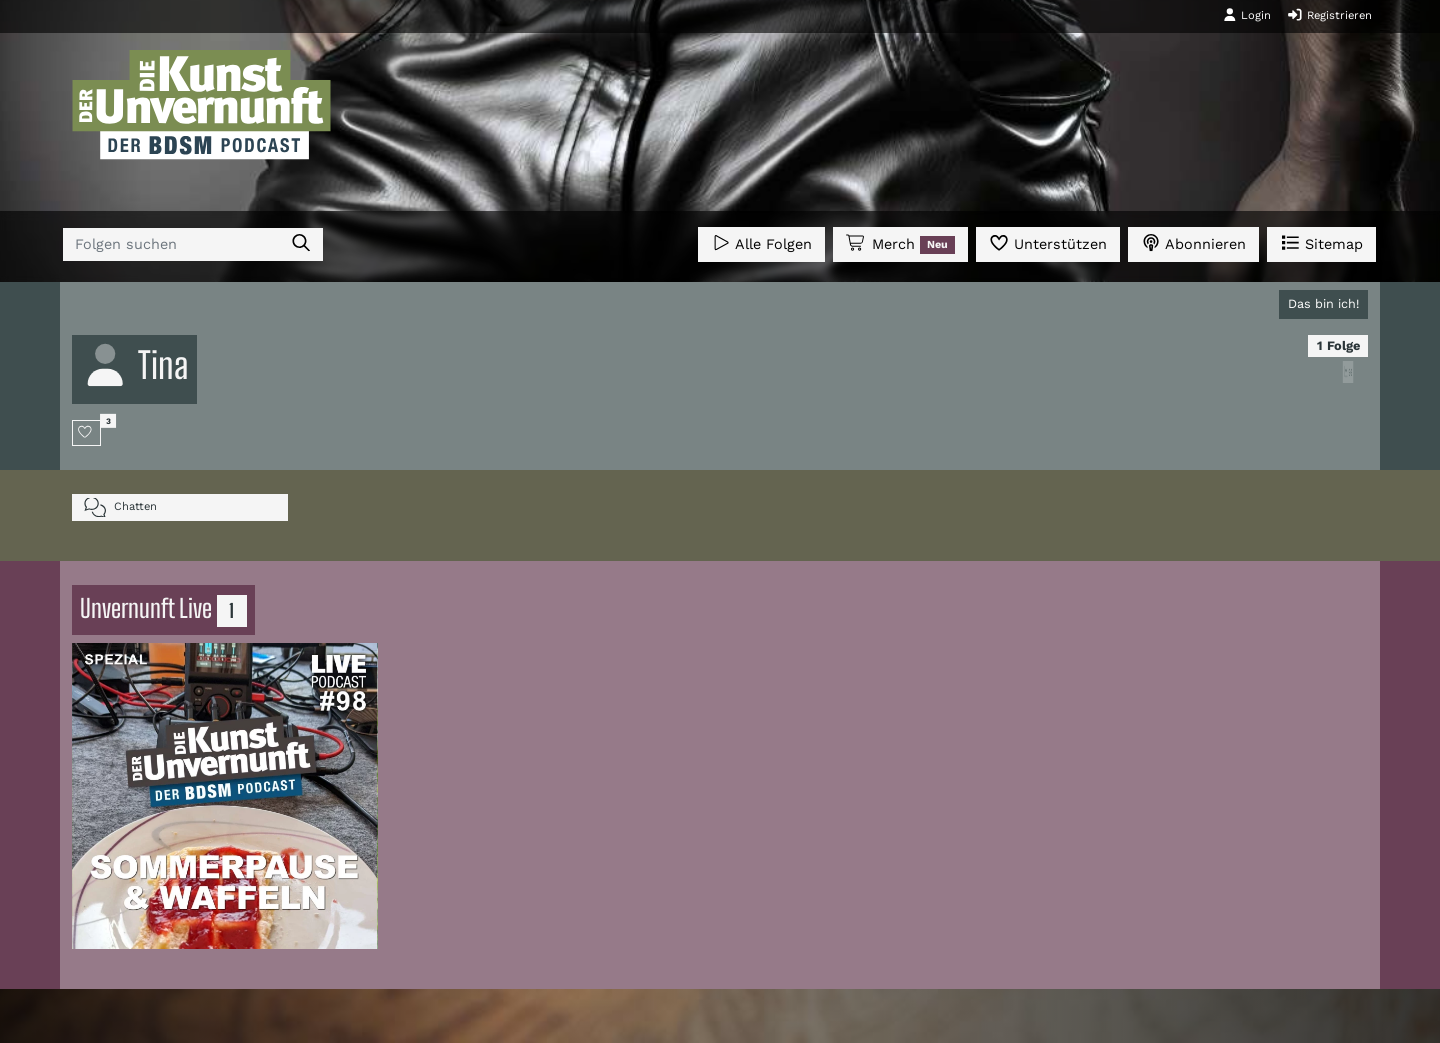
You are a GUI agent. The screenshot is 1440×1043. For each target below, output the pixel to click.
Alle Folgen (761, 242)
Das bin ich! (1323, 303)
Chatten (120, 507)
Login (1247, 15)
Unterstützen (1048, 242)
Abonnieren (1193, 242)
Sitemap (1321, 242)
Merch (900, 244)
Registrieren (1329, 15)
